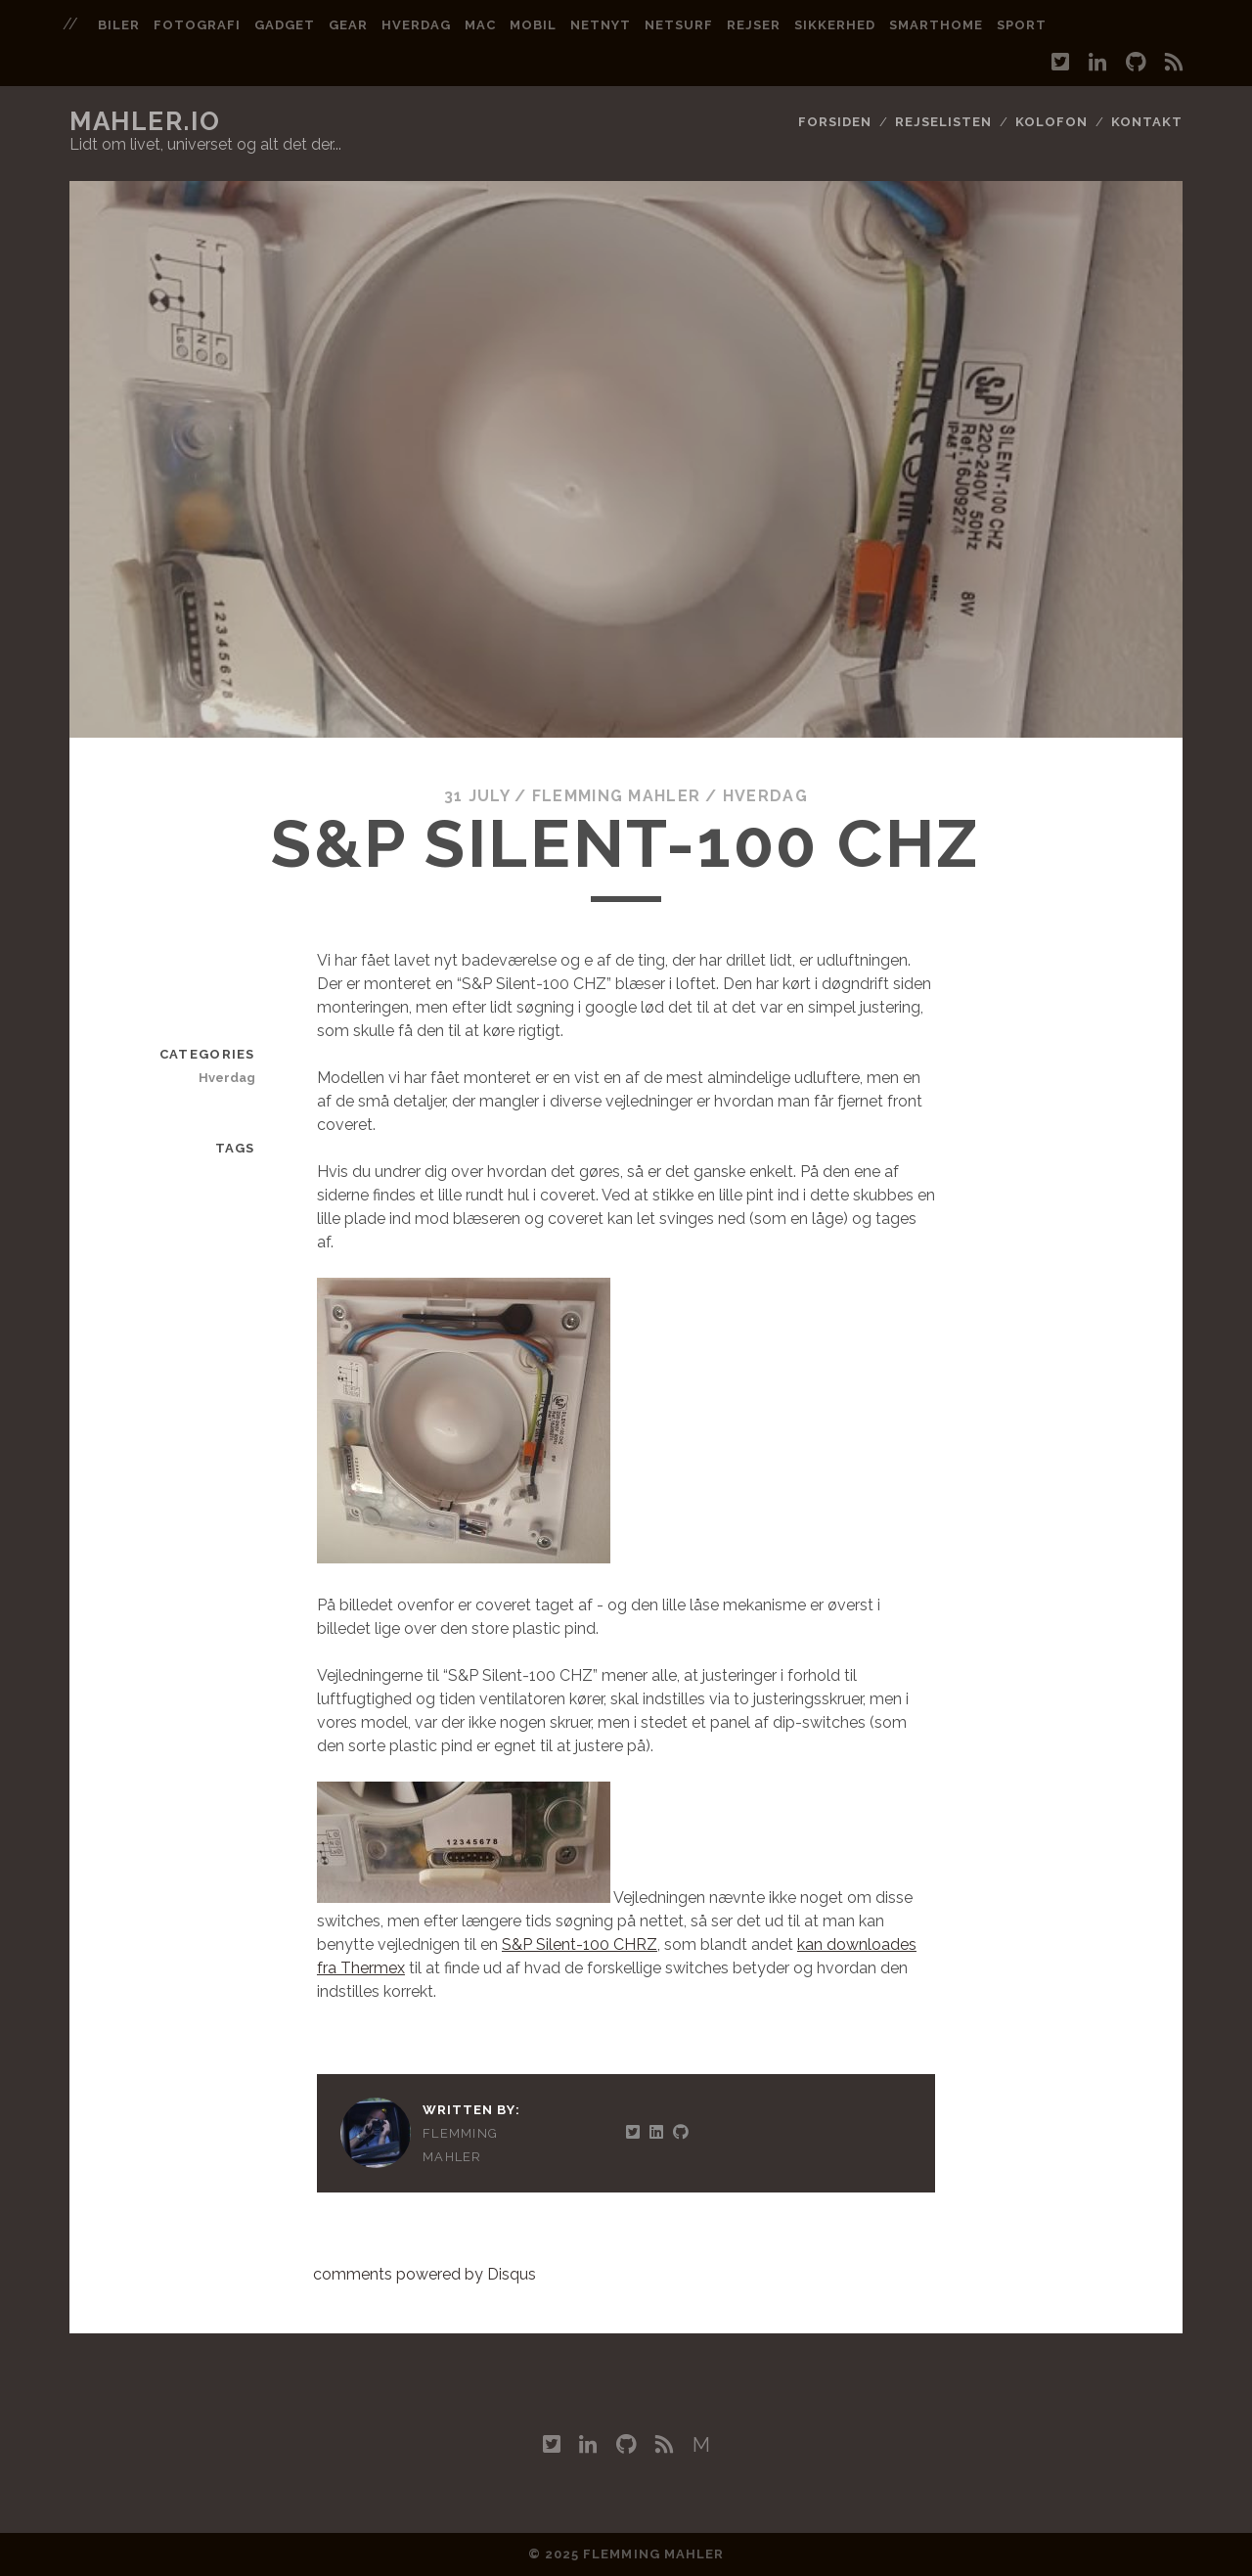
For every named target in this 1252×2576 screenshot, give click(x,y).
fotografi (197, 25)
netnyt (600, 25)
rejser (754, 25)
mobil (533, 25)
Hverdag (765, 796)
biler (119, 25)
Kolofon (1051, 121)
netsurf (679, 25)
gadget (284, 25)
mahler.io (144, 121)
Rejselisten (943, 121)
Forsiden (835, 121)
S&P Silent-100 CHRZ (579, 1944)
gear (348, 25)
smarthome (936, 25)
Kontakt (1147, 121)
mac (480, 25)
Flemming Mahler (616, 796)
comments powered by (424, 2274)
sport (1022, 25)
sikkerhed (834, 25)
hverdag (416, 25)
